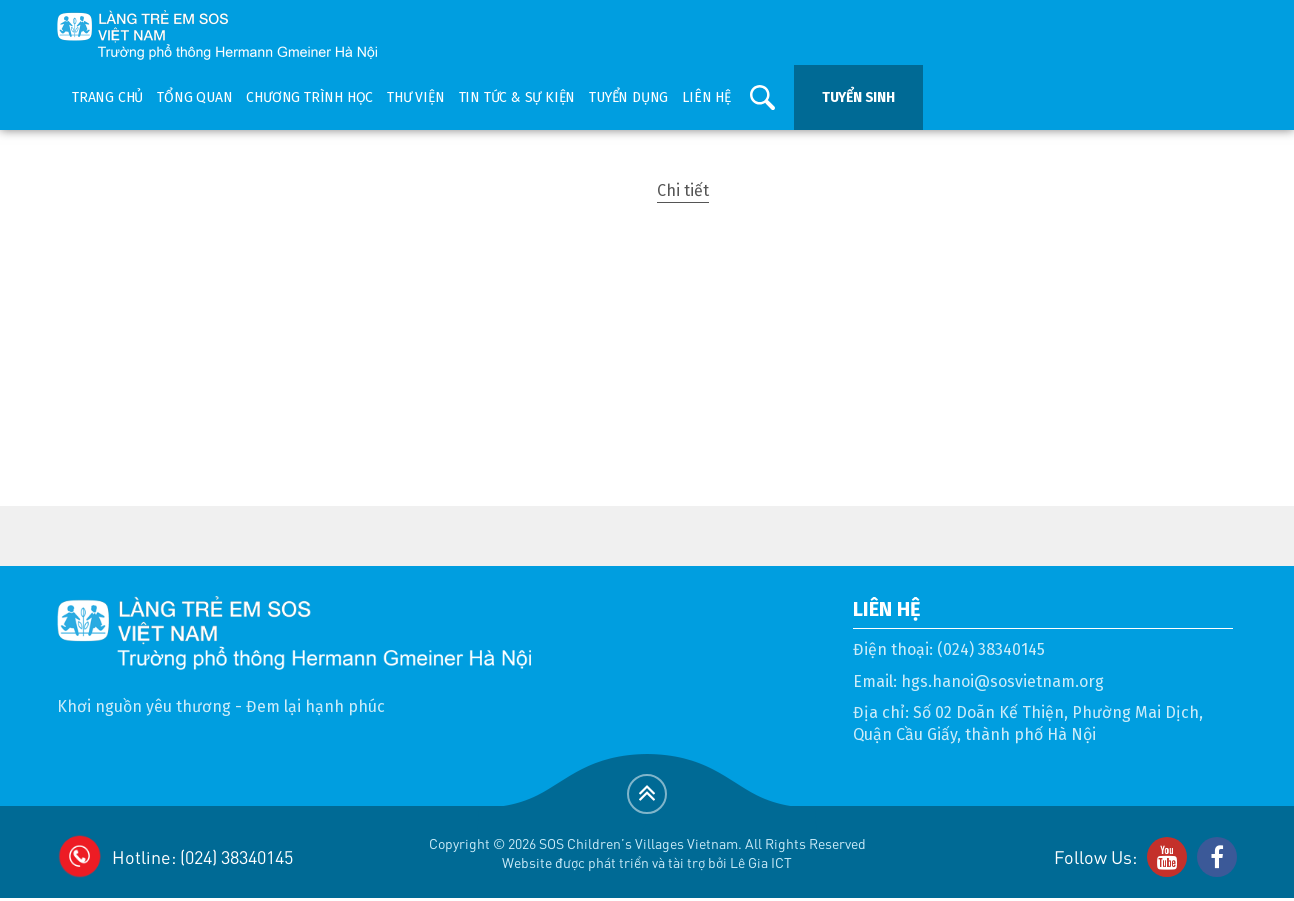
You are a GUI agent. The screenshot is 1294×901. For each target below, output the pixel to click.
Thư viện (415, 97)
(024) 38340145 (991, 649)
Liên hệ (706, 97)
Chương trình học (309, 97)
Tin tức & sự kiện (517, 97)
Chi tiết (683, 190)
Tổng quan (194, 97)
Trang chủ (107, 97)
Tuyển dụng (628, 97)
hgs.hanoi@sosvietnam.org (1002, 681)
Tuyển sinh (858, 97)
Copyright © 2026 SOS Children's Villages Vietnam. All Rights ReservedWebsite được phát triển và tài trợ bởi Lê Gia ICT (647, 852)
